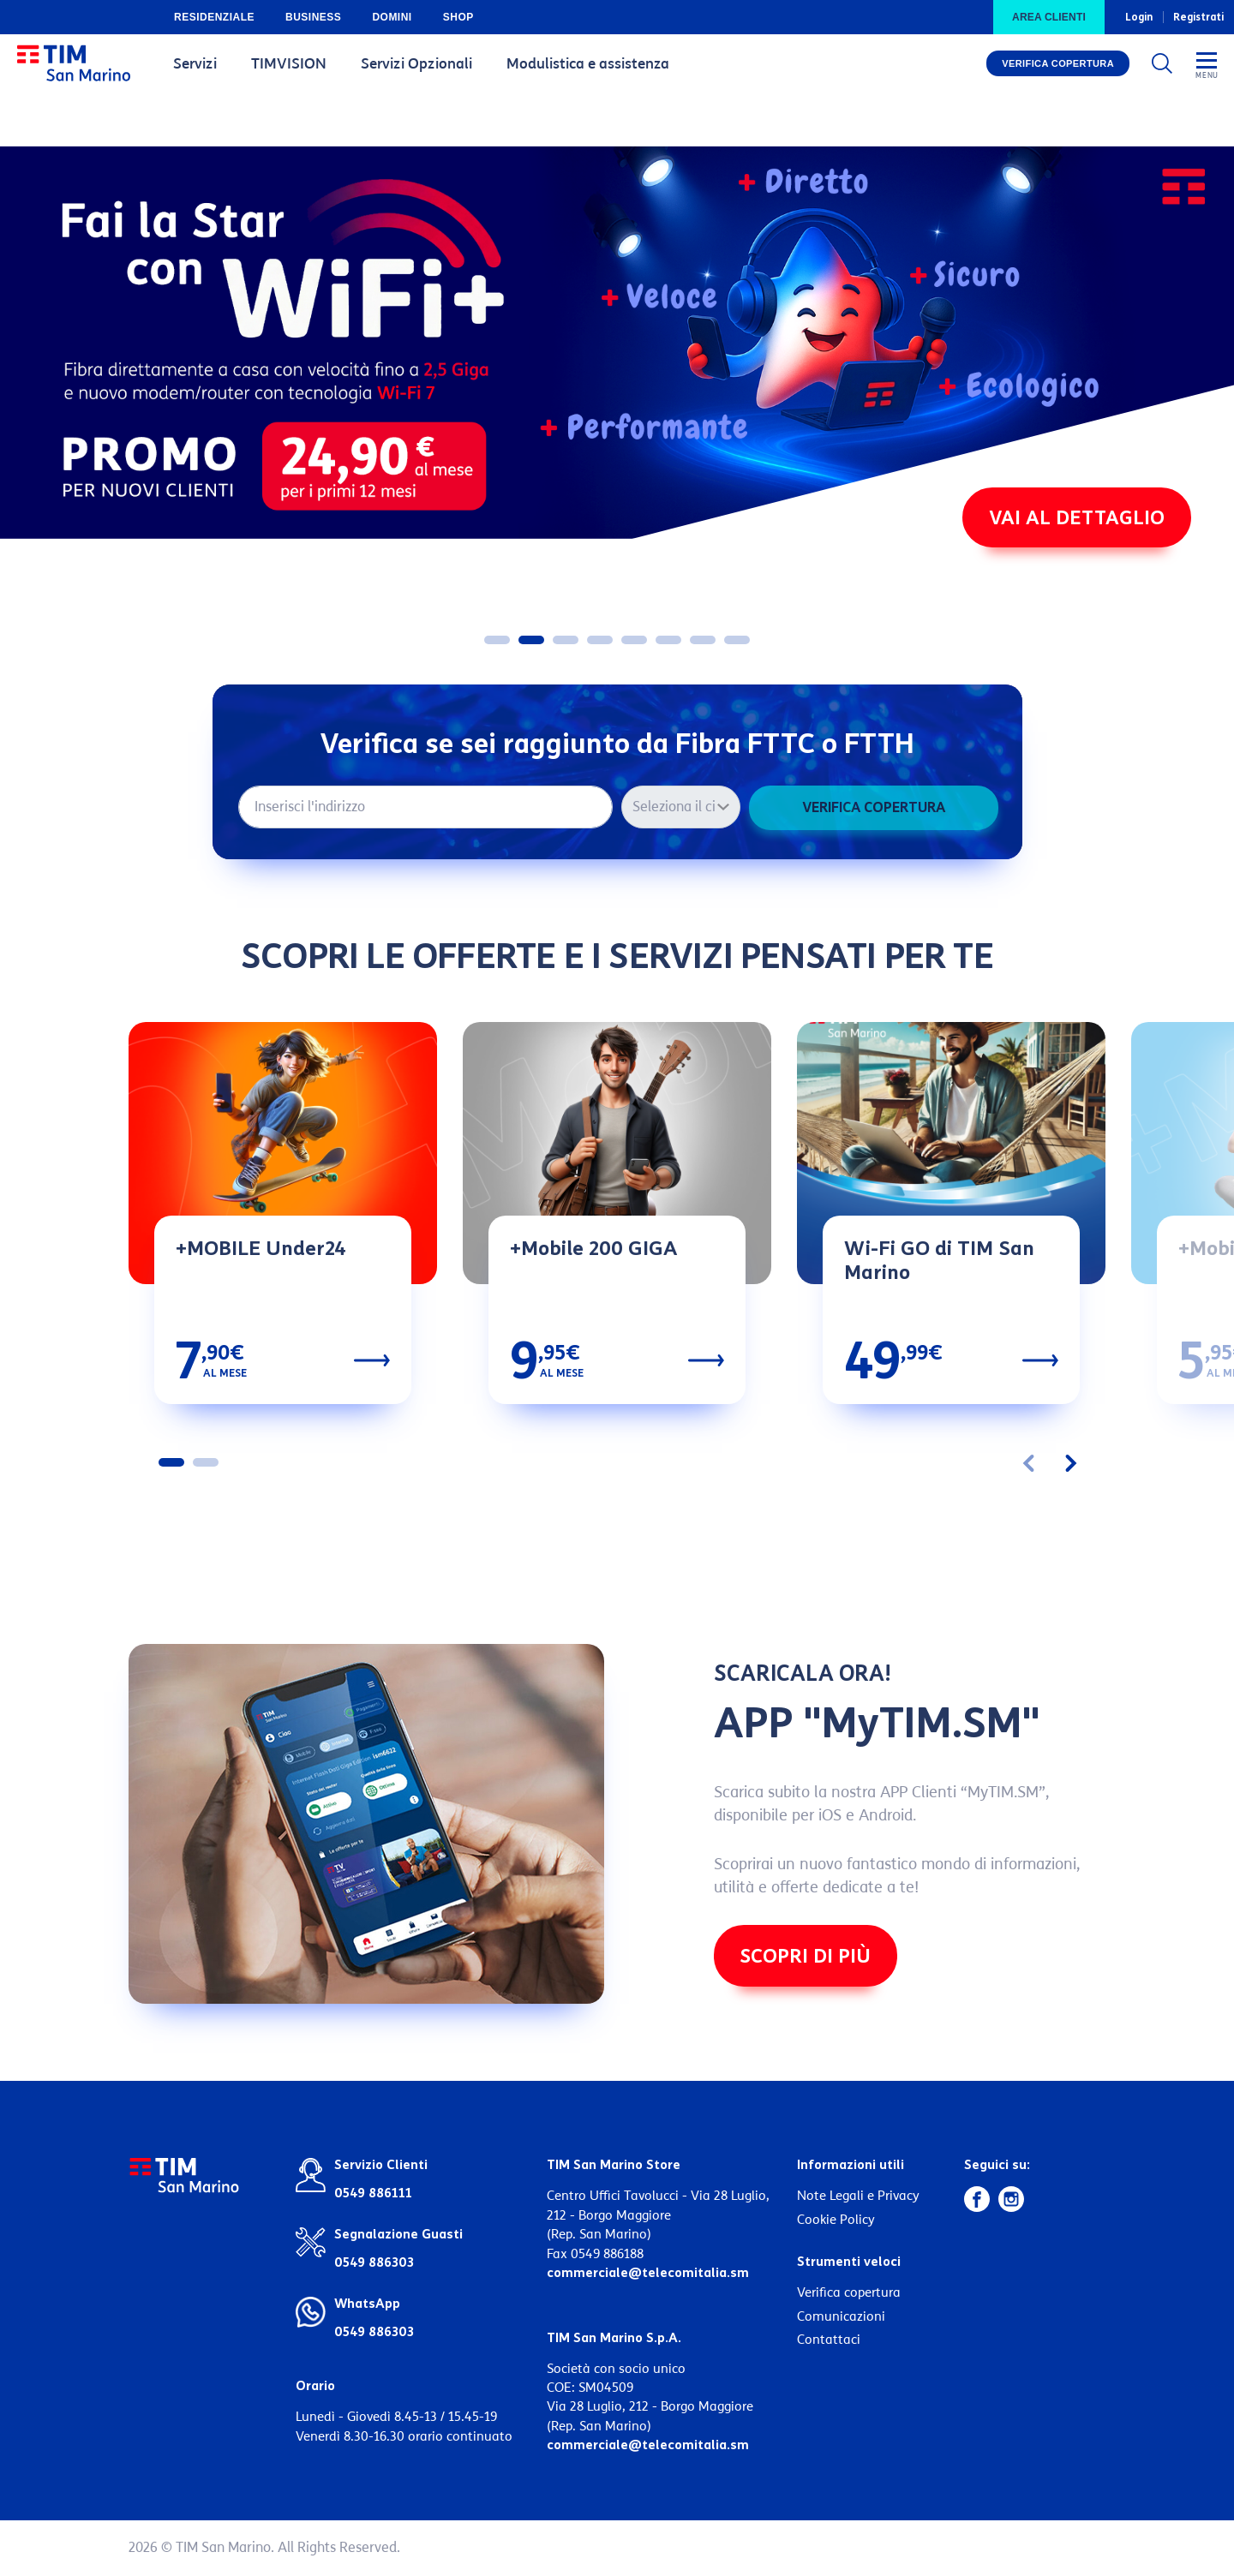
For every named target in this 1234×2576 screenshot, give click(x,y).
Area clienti (1049, 17)
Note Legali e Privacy (858, 2197)
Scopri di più (805, 1957)
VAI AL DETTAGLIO (1077, 519)
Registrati (1198, 16)
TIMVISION (288, 64)
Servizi (195, 64)
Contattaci (828, 2340)
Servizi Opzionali (416, 64)
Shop (458, 17)
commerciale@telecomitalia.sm (648, 2273)
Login (1139, 16)
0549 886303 (374, 2332)
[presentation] (1035, 1463)
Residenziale (214, 17)
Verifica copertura (1058, 64)
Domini (391, 17)
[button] (497, 641)
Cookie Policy (836, 2220)
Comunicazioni (841, 2317)
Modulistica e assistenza (587, 64)
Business (313, 17)
